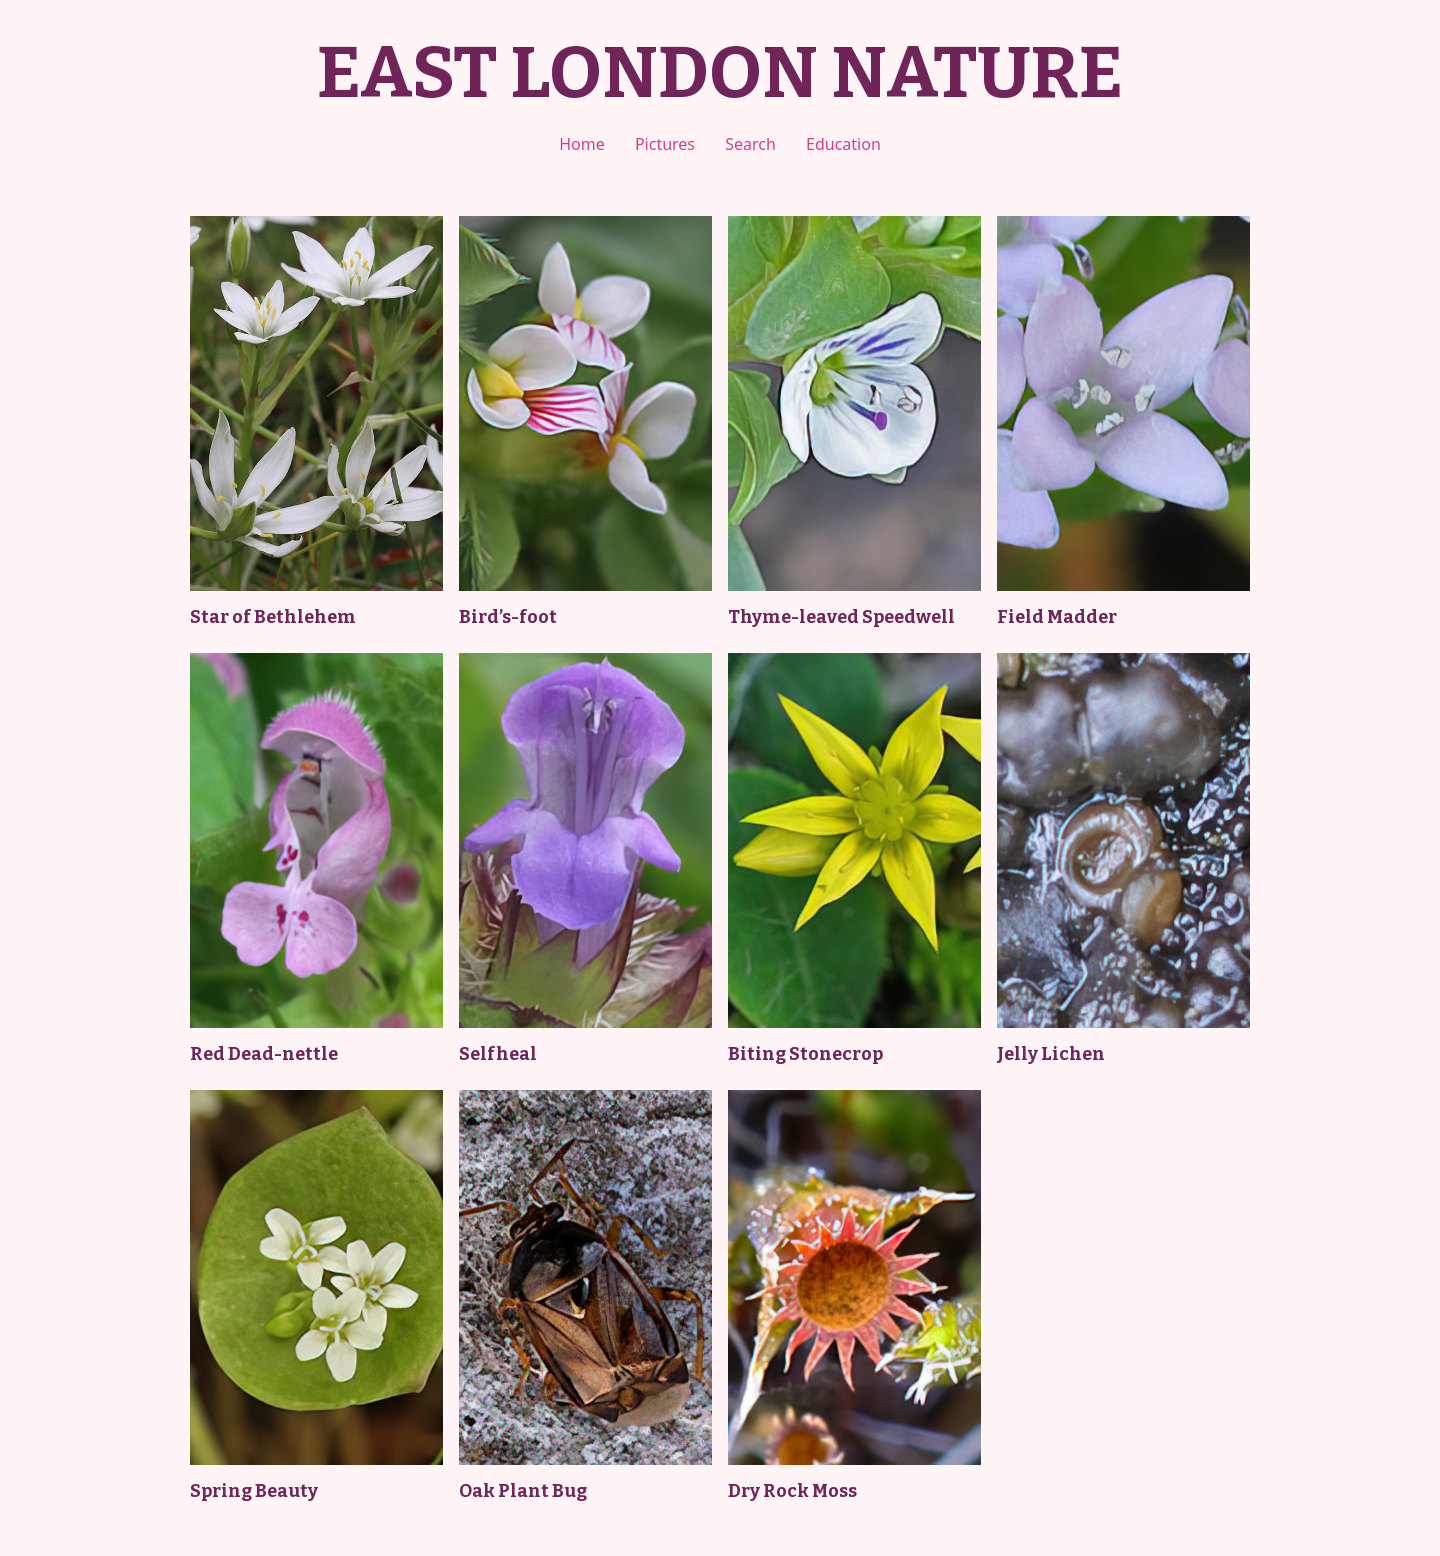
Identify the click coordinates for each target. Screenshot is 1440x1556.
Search (750, 144)
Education (843, 144)
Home (582, 144)
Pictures (665, 144)
